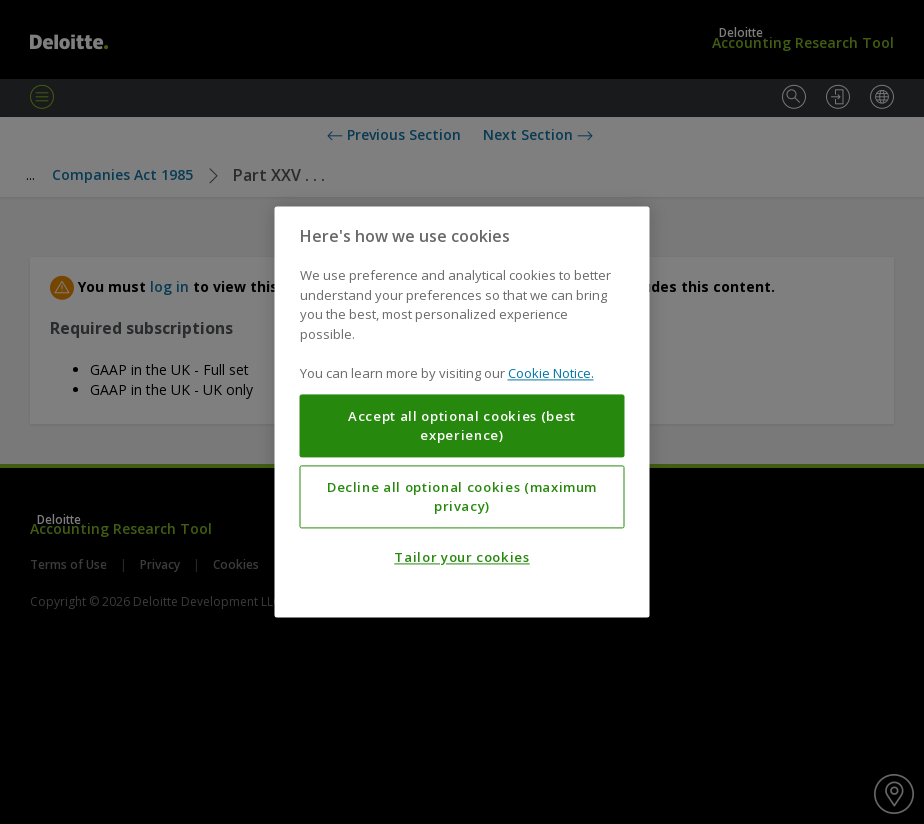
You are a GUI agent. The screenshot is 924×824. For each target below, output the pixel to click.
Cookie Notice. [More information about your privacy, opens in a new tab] (551, 374)
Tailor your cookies (461, 558)
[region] (462, 411)
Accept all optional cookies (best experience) (462, 426)
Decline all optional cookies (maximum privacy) (462, 497)
